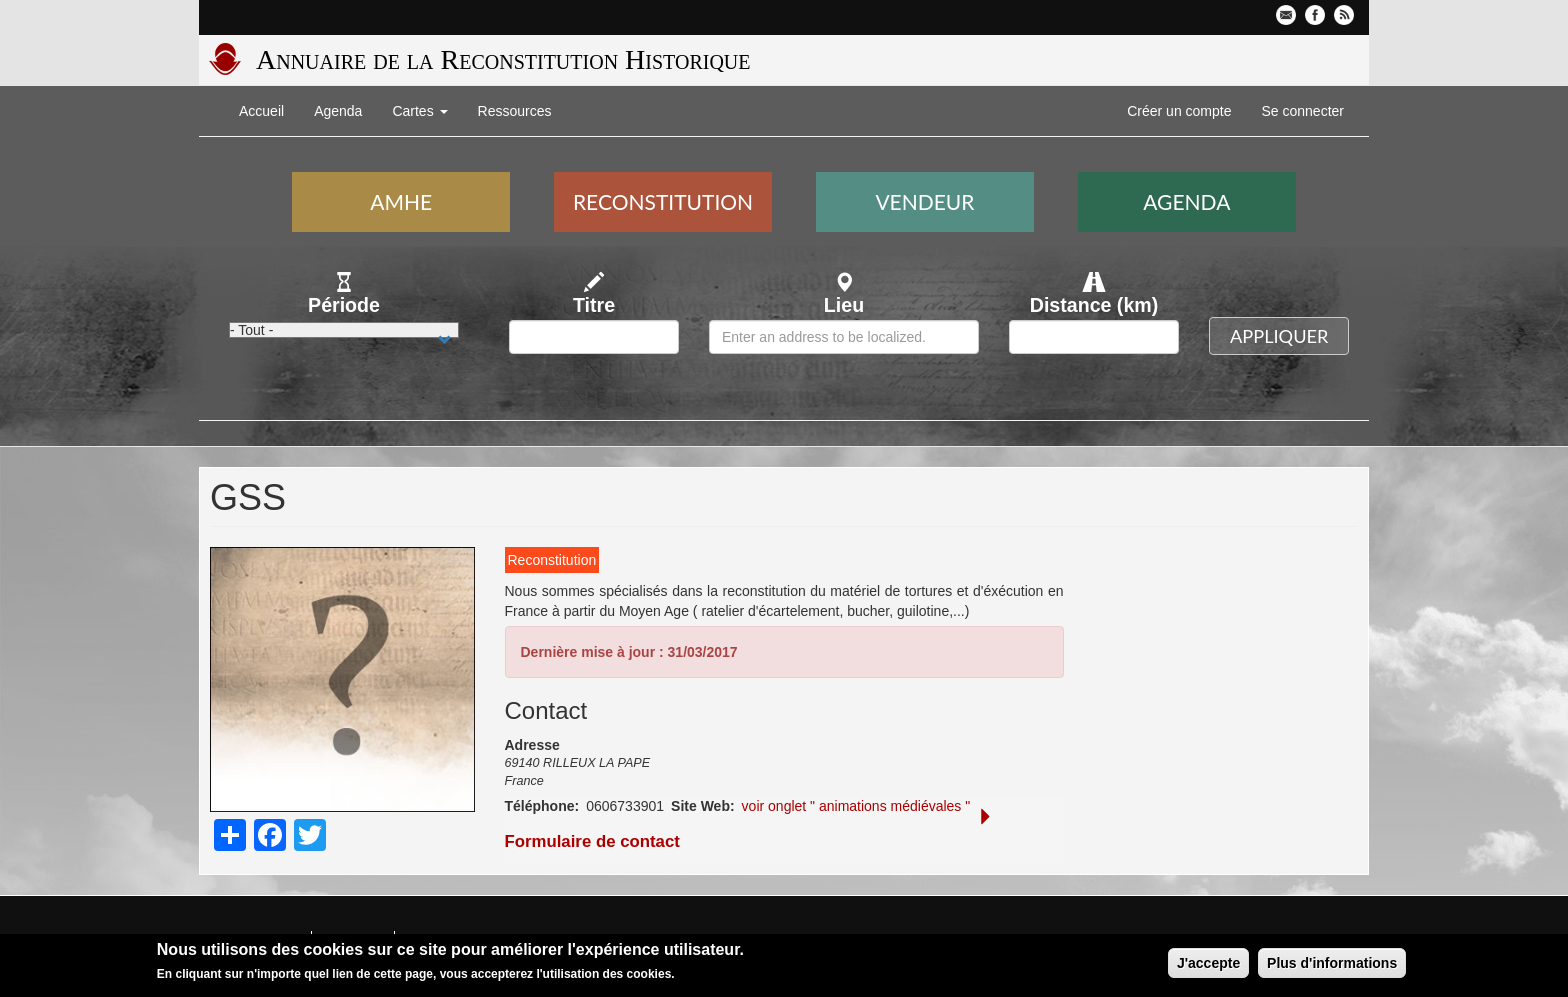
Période (344, 305)
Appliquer (1279, 336)
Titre (594, 305)
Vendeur (924, 201)
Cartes (419, 111)
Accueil (261, 111)
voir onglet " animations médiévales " (856, 806)
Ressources (515, 111)
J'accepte (1208, 964)
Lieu (844, 305)
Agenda (338, 111)
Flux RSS (1344, 15)
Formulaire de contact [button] (750, 830)
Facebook (1315, 15)
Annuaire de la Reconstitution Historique (503, 59)
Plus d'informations (1332, 964)
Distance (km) (1094, 305)
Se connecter (1303, 111)
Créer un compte (1179, 111)
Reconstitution (663, 201)
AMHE (401, 201)
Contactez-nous (1286, 15)
